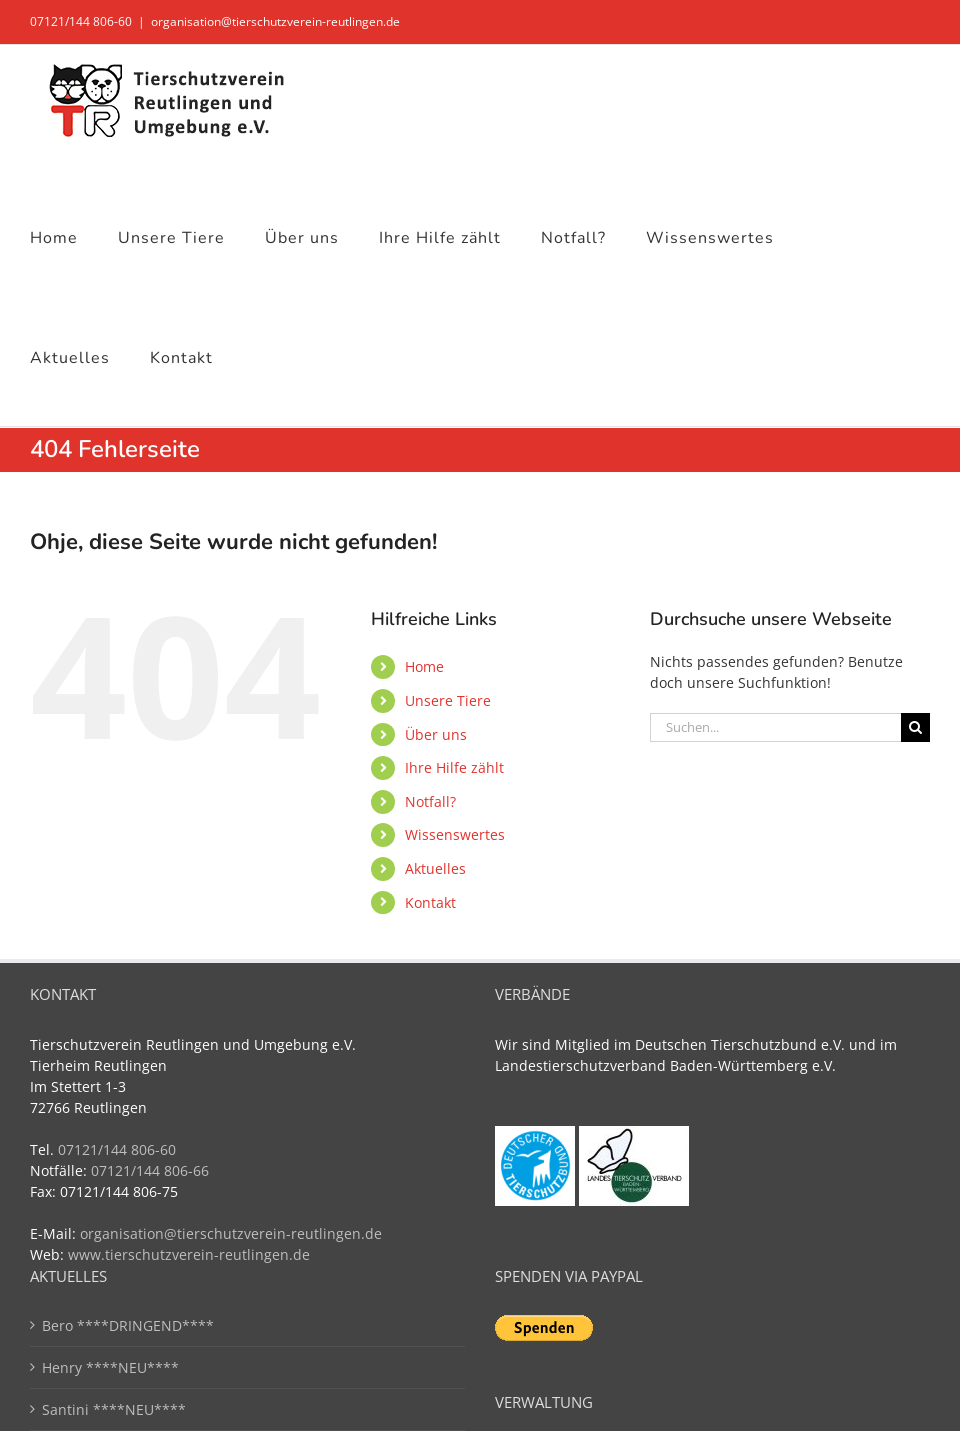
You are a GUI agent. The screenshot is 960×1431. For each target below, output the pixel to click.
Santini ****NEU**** (114, 1409)
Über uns (436, 734)
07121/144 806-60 (81, 21)
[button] (44, 1387)
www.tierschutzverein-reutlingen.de (189, 1254)
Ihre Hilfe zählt (454, 767)
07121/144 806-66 (150, 1170)
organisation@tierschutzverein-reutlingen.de (275, 21)
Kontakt (430, 902)
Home (424, 666)
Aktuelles (435, 868)
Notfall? (430, 801)
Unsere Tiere (448, 700)
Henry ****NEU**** (110, 1367)
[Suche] (915, 727)
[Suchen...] (775, 727)
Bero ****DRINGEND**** (128, 1325)
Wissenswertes (455, 834)
